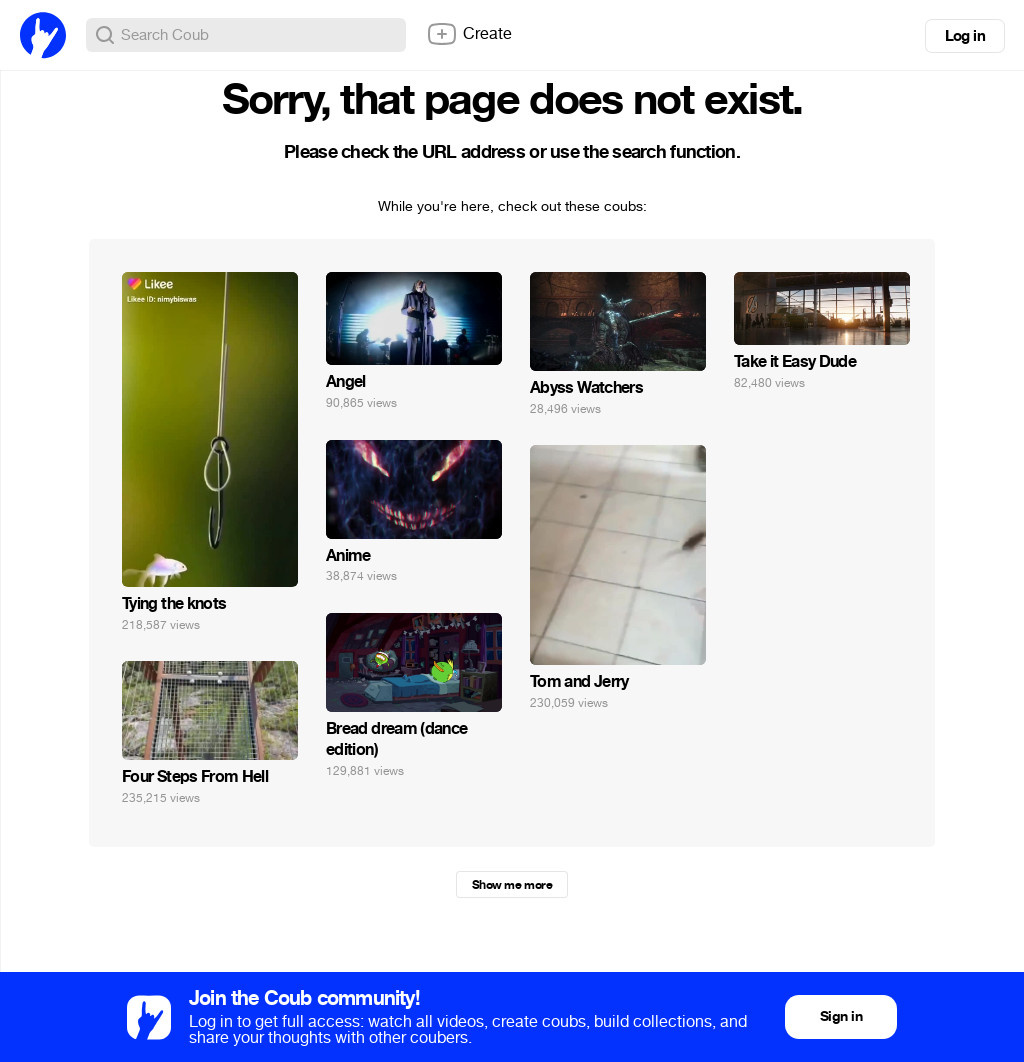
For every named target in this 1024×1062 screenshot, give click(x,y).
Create (469, 34)
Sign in (841, 1016)
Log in (965, 36)
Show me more (512, 885)
